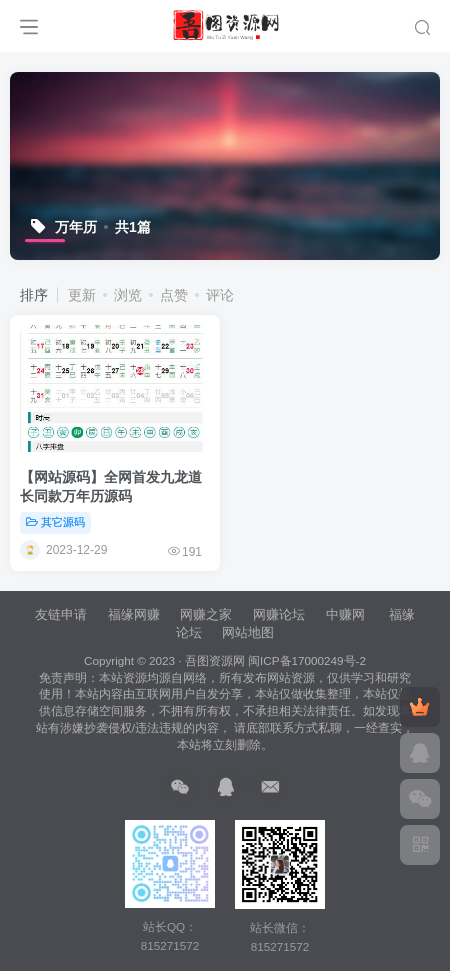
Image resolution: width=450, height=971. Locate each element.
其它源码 (55, 522)
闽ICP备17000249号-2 (307, 660)
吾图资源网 (215, 660)
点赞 (174, 295)
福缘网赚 (136, 614)
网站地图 (248, 632)
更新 (82, 295)
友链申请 (61, 614)
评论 (220, 295)
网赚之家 (206, 614)
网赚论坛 (279, 614)
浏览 (128, 295)
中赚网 (345, 614)
